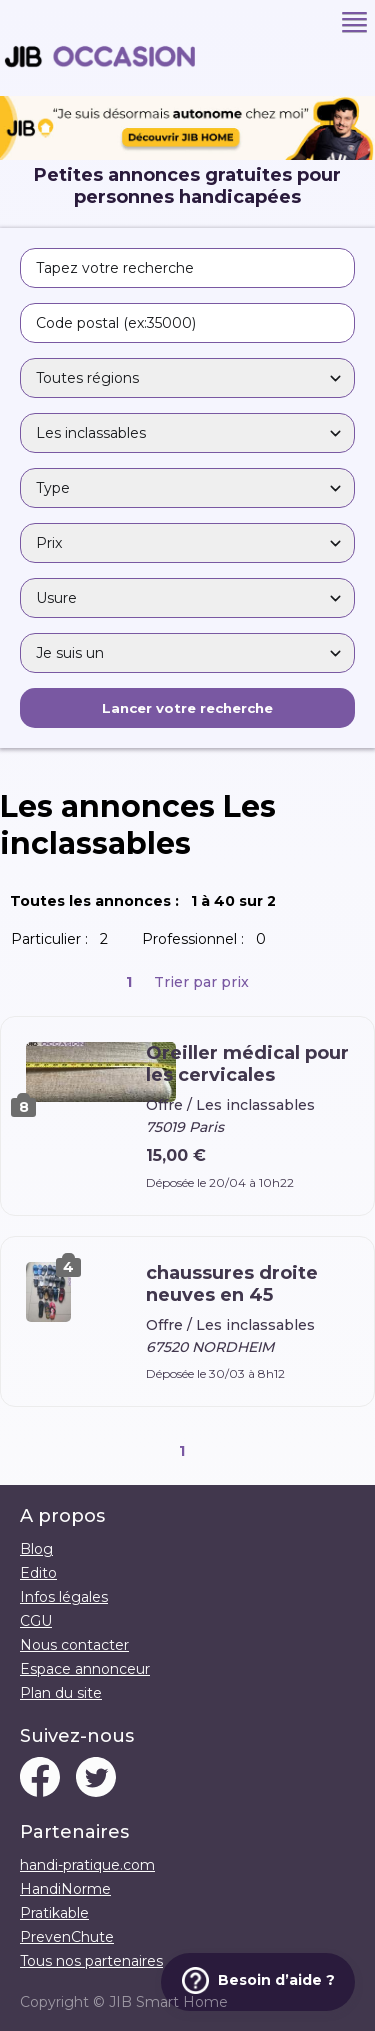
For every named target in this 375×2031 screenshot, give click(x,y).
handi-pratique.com (87, 1865)
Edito (38, 1573)
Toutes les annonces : (147, 901)
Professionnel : (208, 939)
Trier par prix (201, 982)
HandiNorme (65, 1889)
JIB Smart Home (168, 2002)
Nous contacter (74, 1645)
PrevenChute (67, 1937)
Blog (36, 1549)
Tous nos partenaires (91, 1961)
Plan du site (61, 1693)
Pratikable (54, 1913)
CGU (36, 1621)
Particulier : (63, 939)
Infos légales (64, 1597)
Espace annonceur (85, 1669)
